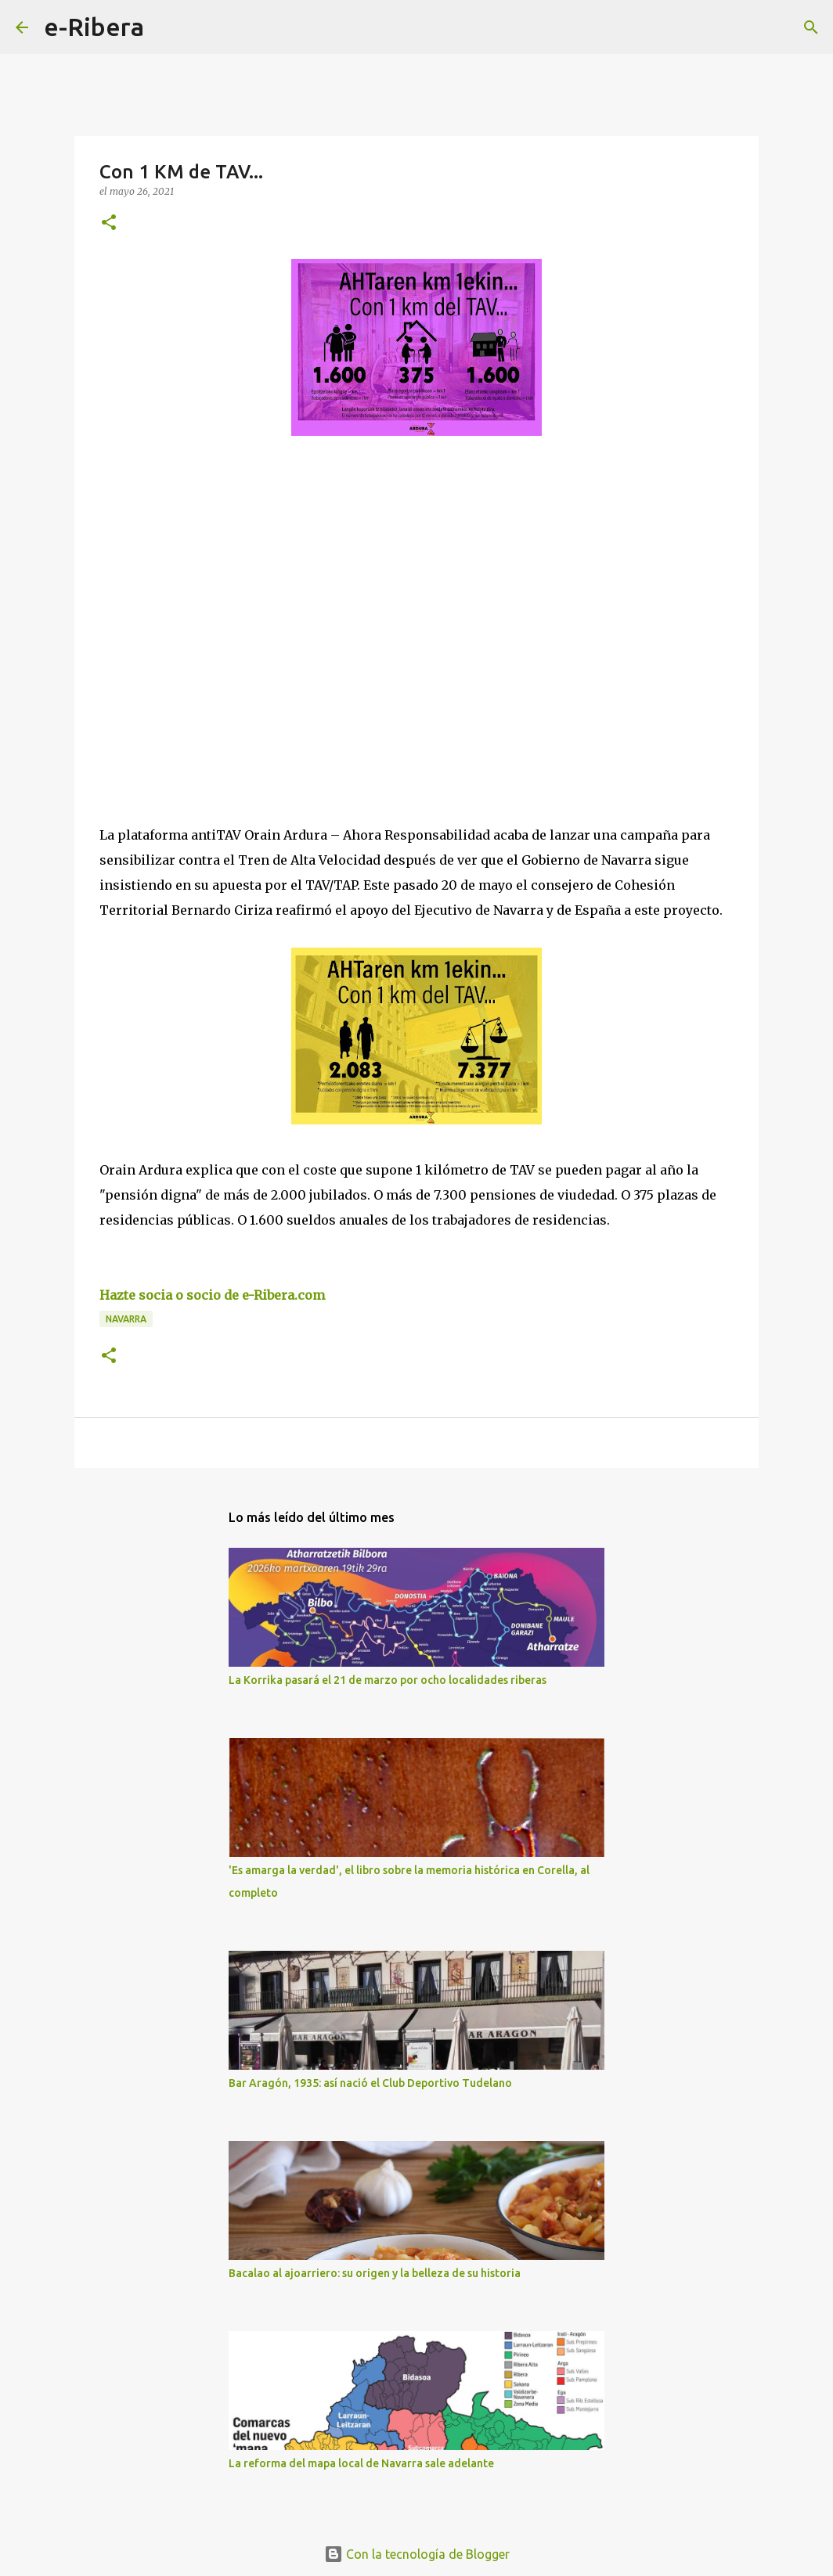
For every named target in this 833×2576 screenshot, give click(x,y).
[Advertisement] (216, 591)
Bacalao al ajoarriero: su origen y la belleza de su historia (375, 2273)
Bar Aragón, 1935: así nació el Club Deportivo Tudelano (370, 2083)
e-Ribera (94, 27)
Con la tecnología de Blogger (417, 2554)
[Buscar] (166, 27)
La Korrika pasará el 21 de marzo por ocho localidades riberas (387, 1680)
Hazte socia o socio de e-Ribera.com (212, 1295)
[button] (108, 223)
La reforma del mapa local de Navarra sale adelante (361, 2463)
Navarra (126, 1319)
